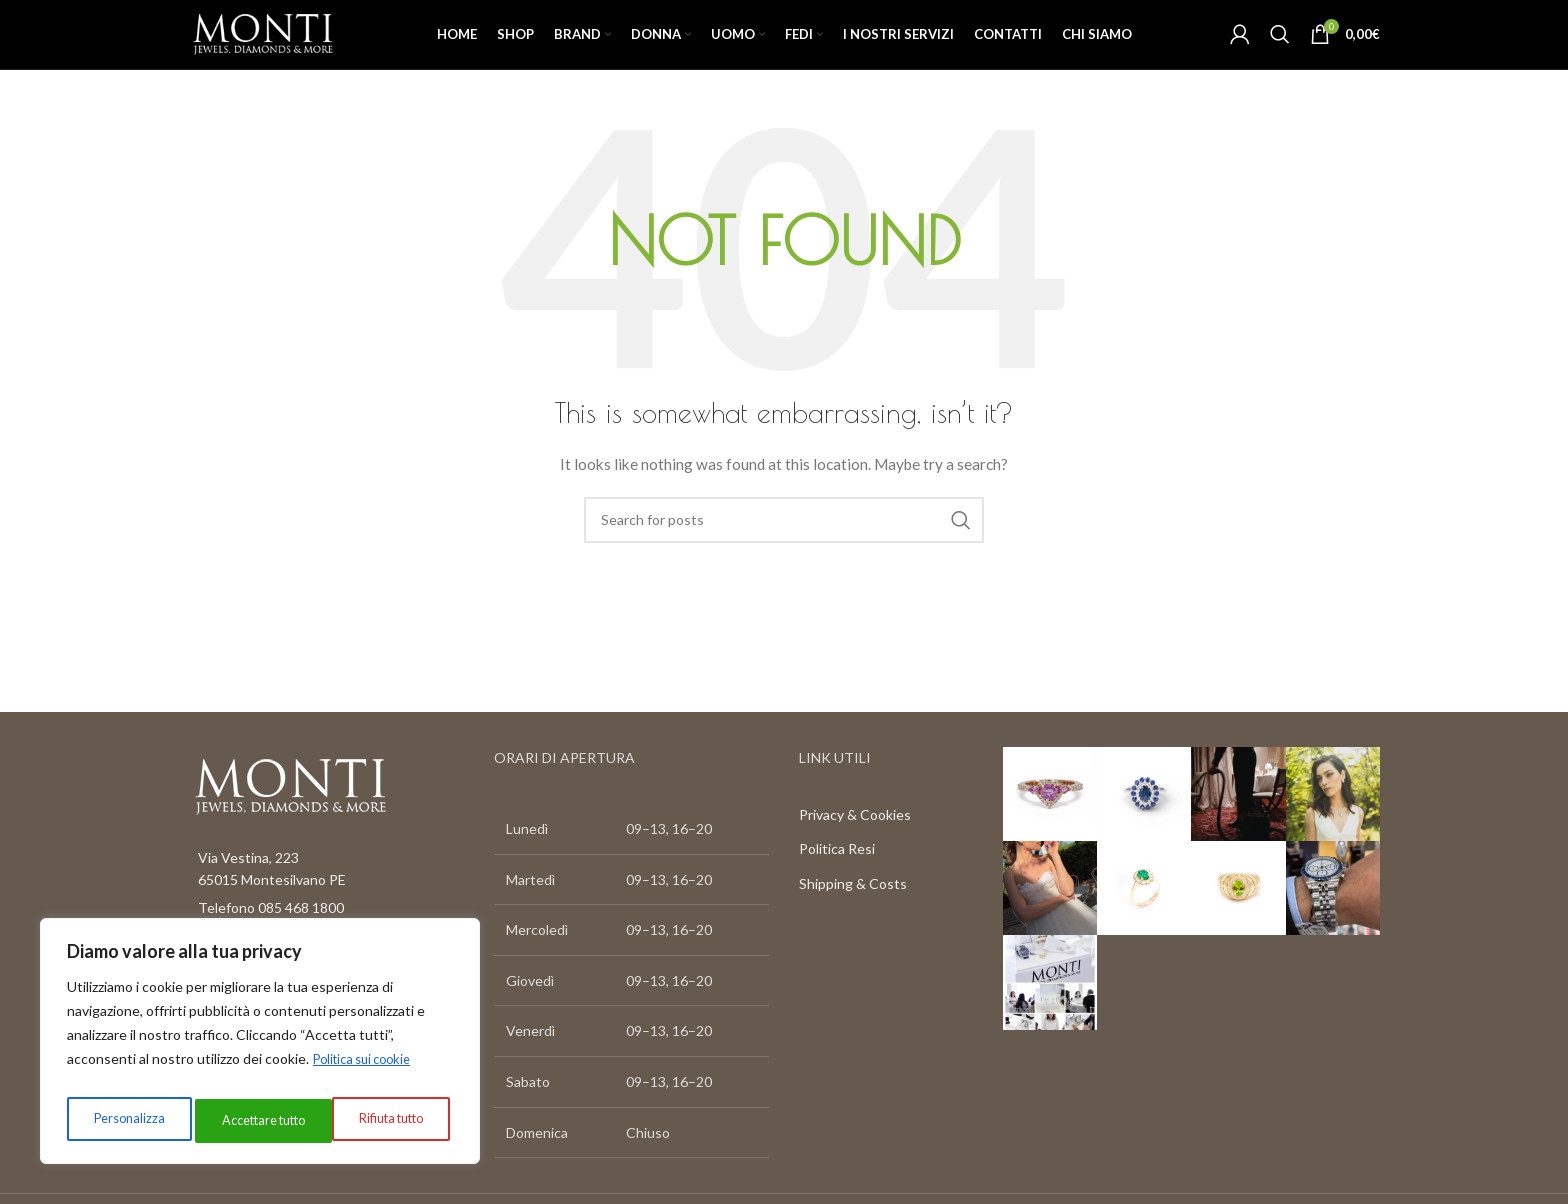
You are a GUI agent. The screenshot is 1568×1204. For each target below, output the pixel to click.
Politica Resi (837, 884)
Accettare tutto (383, 1120)
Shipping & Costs (853, 918)
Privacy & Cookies (855, 849)
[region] (260, 1047)
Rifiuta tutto (248, 1120)
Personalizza (124, 1120)
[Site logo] (290, 50)
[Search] (1280, 52)
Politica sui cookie (368, 1070)
